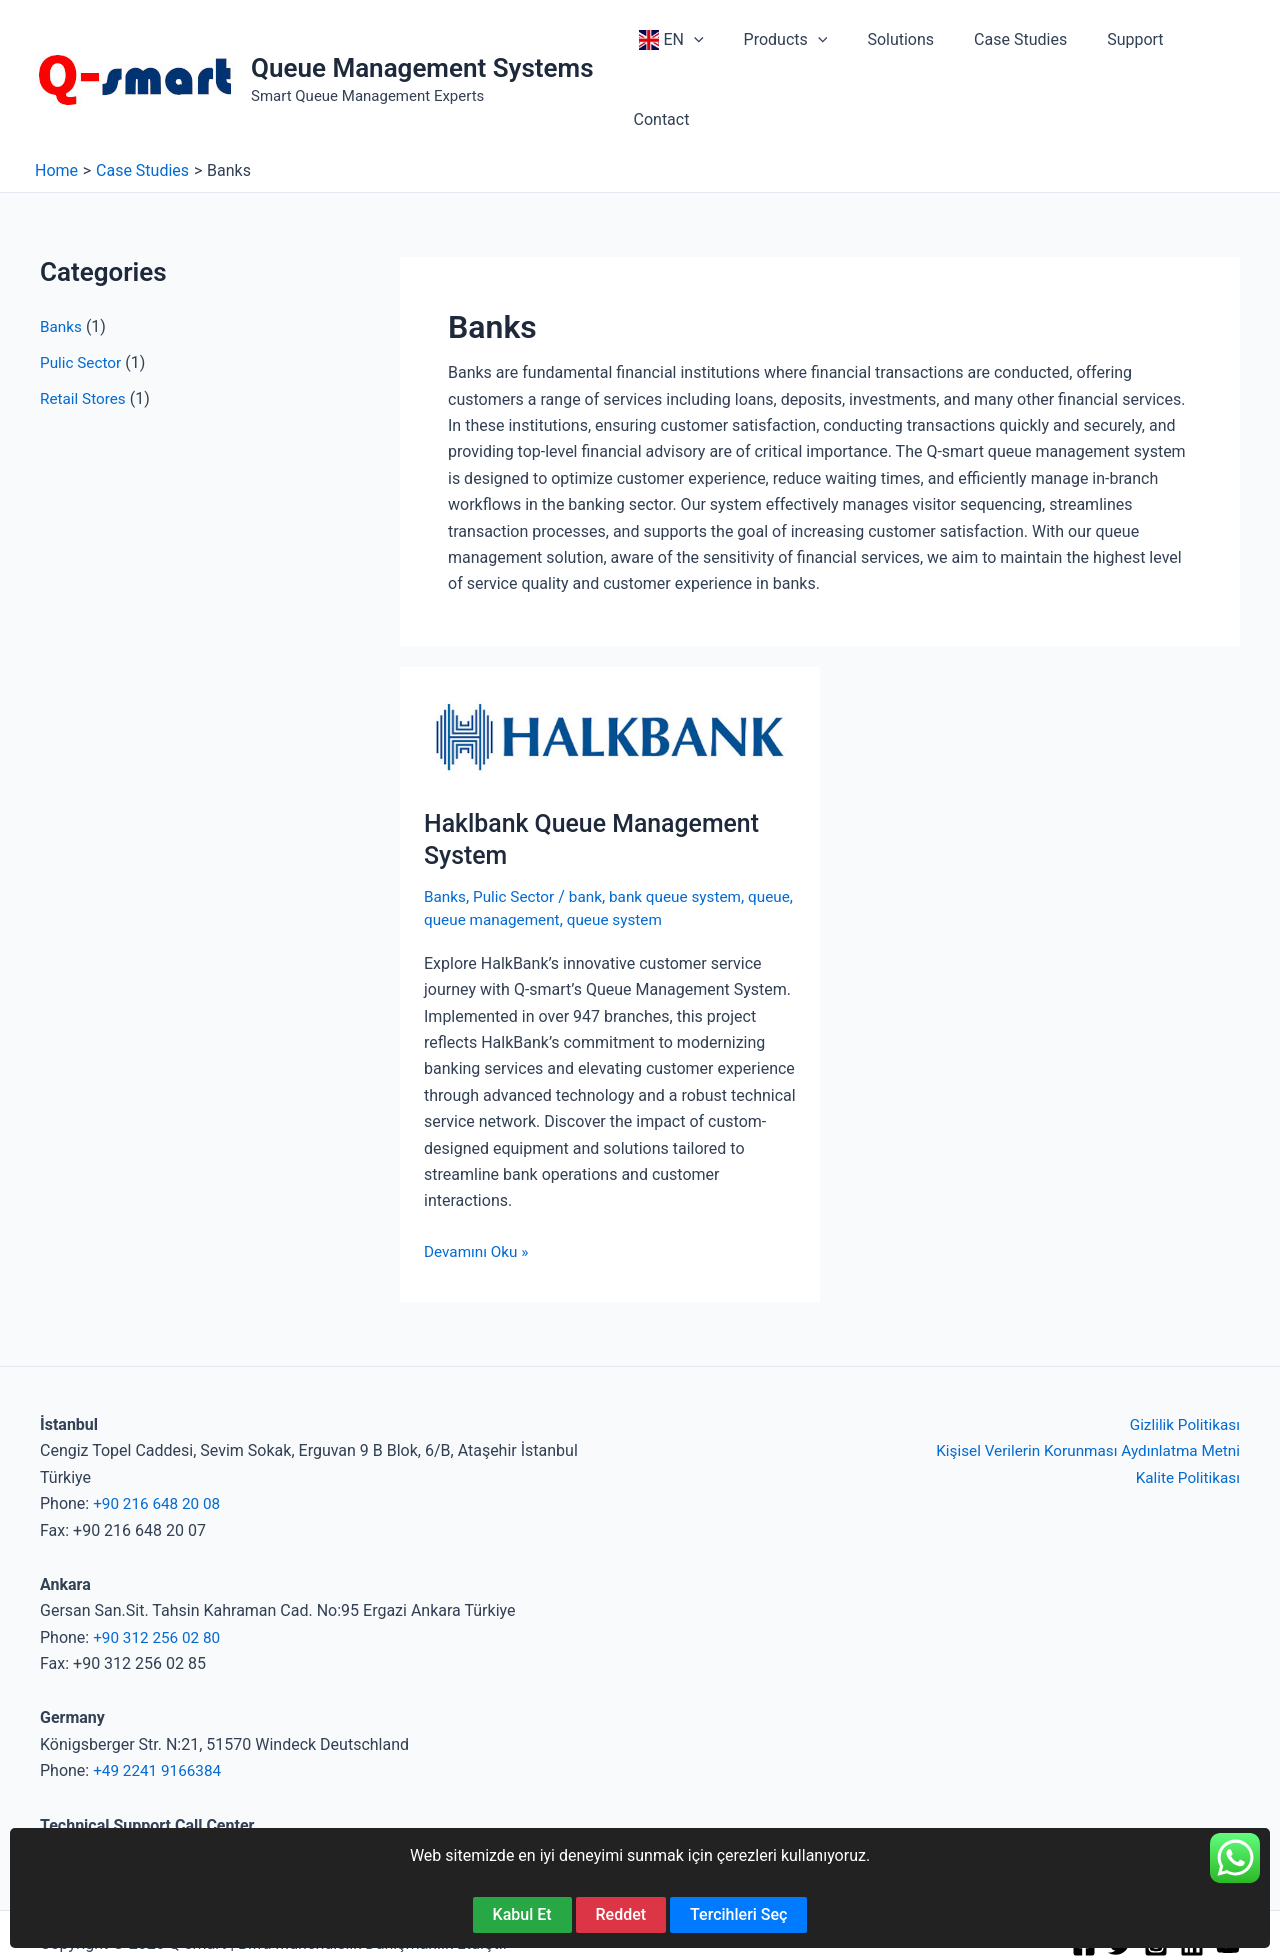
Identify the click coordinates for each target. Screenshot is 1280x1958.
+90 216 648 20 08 (159, 1430)
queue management (546, 846)
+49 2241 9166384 (160, 1697)
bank (592, 823)
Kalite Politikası (1185, 1403)
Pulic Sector (82, 289)
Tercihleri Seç (738, 1914)
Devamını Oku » (478, 1178)
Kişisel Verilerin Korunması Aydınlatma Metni (1081, 1377)
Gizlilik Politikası (1182, 1351)
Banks (62, 253)
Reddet (621, 1914)
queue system (674, 846)
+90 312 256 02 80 (159, 1563)
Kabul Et (522, 1914)
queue (446, 846)
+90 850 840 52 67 (106, 1778)
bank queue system (685, 823)
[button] (703, 43)
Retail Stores (85, 325)
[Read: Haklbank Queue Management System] (610, 662)
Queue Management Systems (422, 31)
